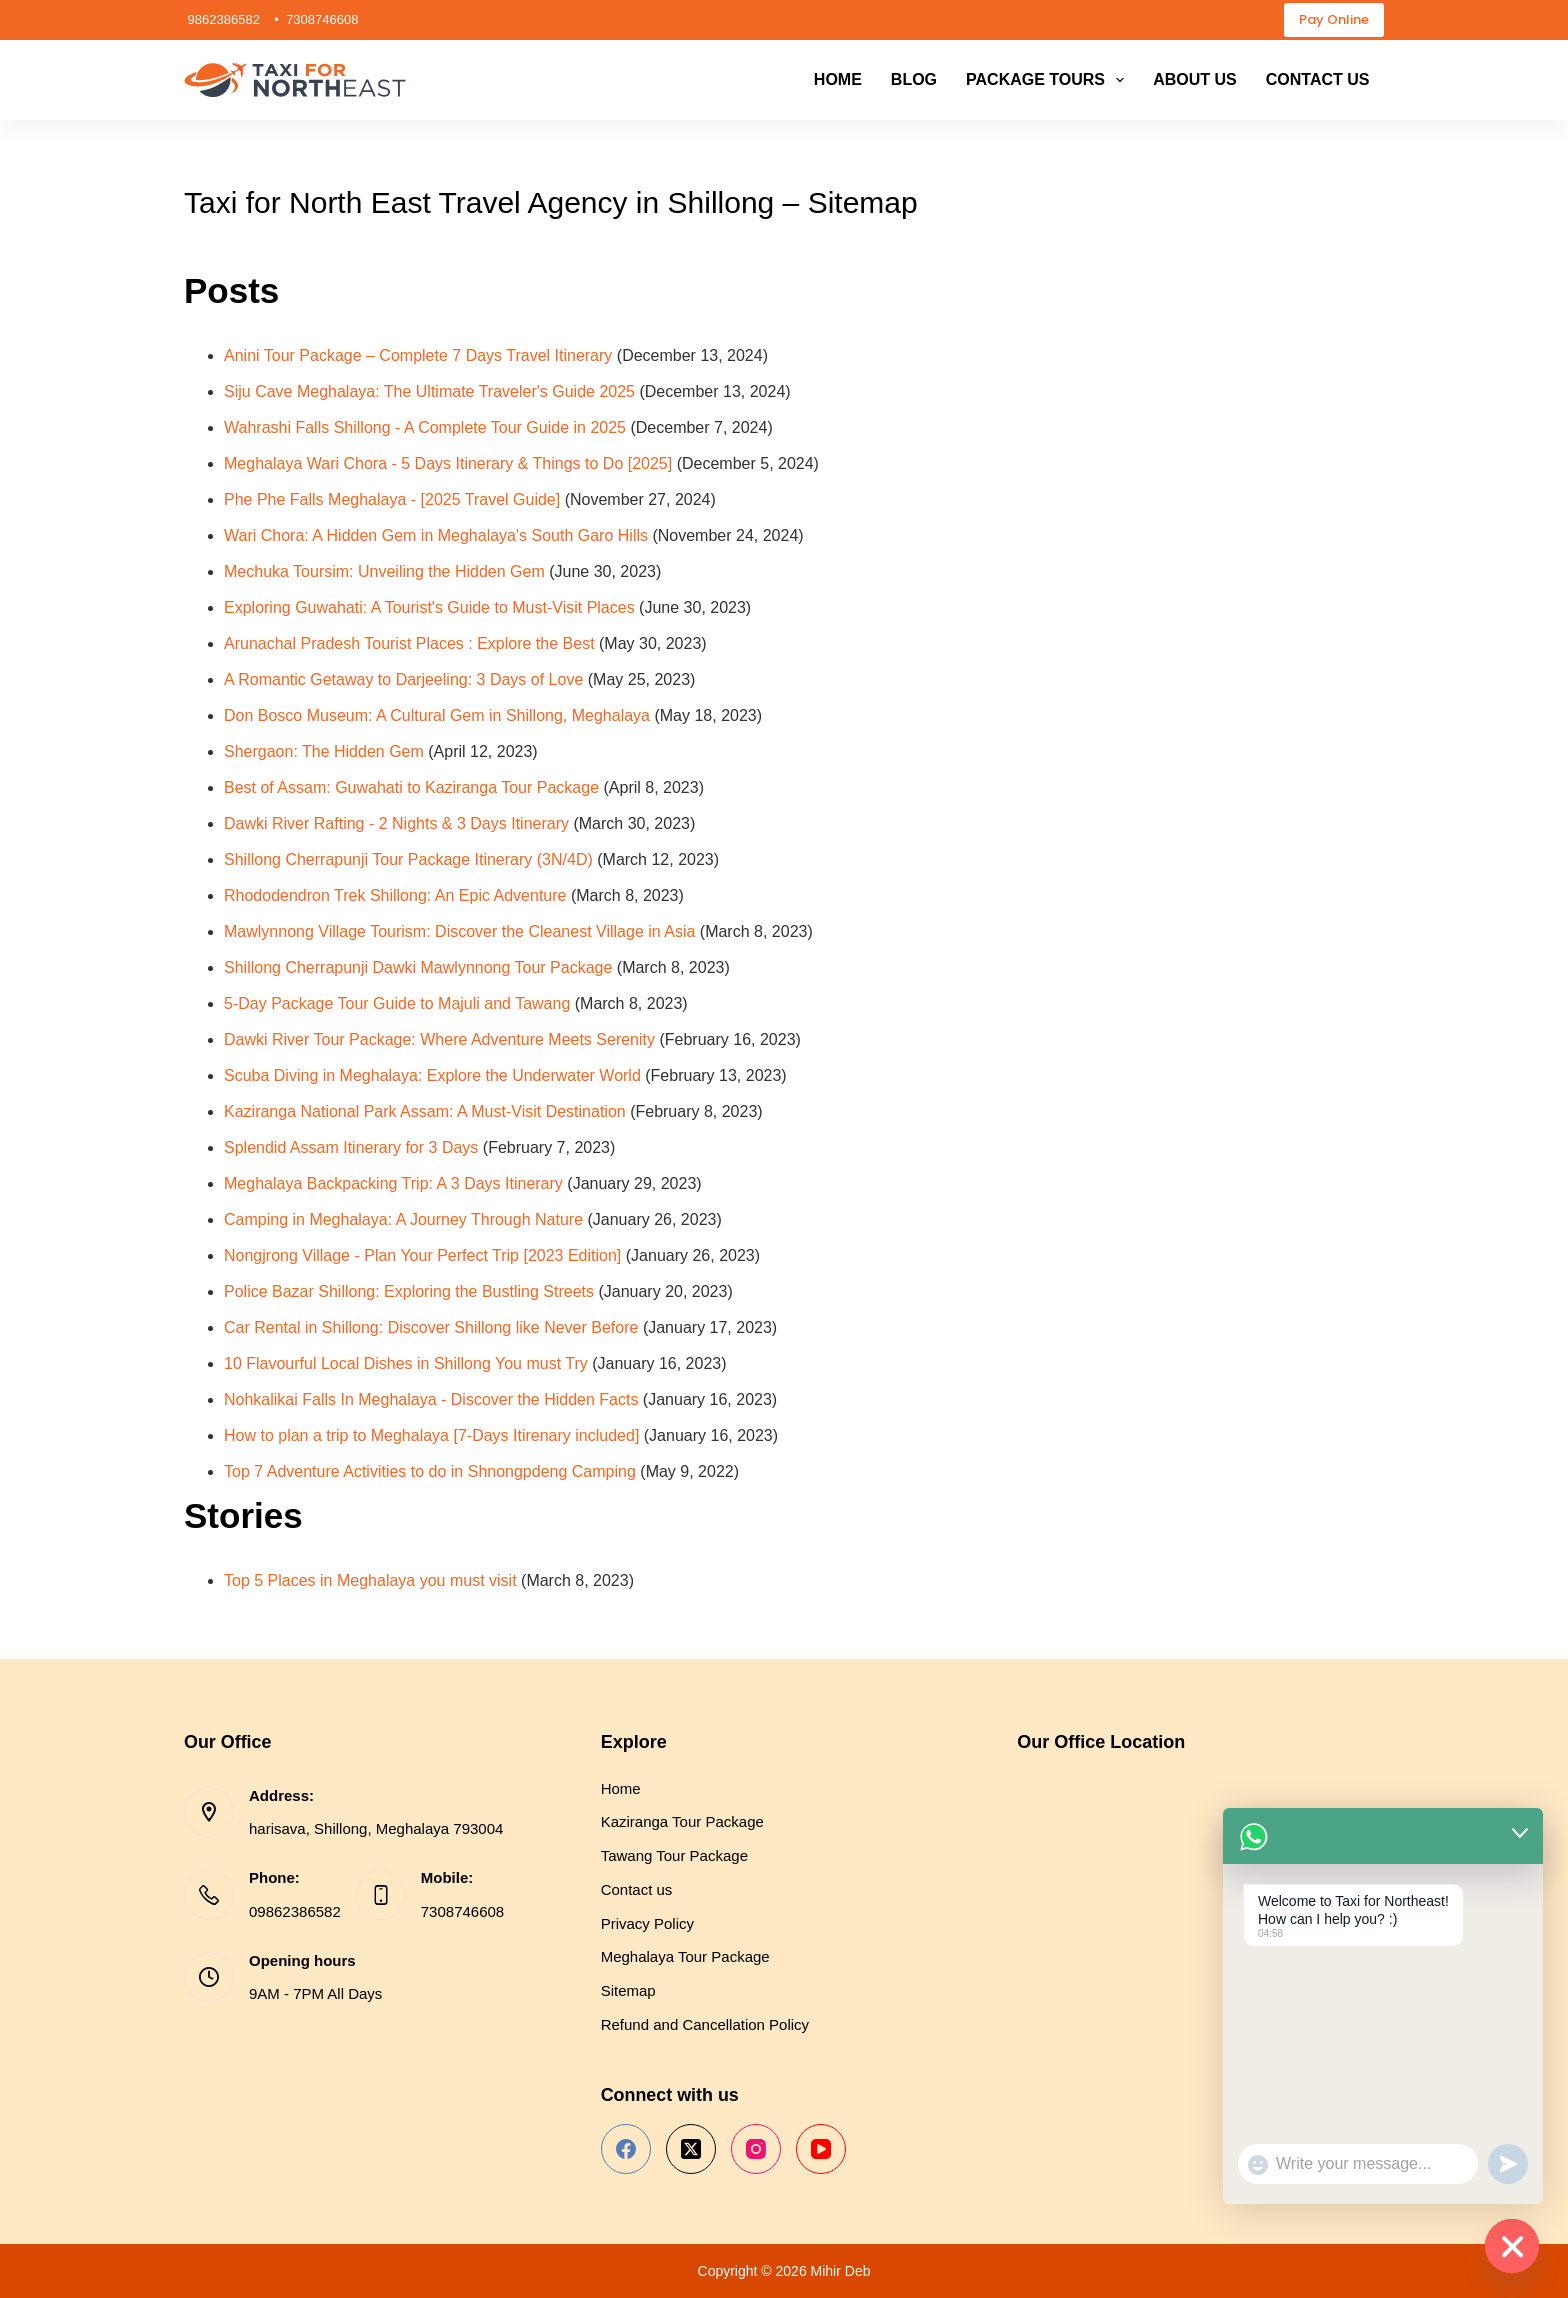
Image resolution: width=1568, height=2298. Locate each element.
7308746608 (462, 1911)
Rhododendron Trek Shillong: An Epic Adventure (395, 895)
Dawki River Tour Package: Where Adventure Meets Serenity (439, 1039)
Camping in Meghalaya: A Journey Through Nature (403, 1219)
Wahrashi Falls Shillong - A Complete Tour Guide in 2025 (425, 427)
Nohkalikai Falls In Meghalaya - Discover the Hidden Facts (431, 1399)
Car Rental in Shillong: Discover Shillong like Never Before (431, 1327)
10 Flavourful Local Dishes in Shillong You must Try (406, 1363)
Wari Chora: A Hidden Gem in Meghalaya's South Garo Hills (436, 535)
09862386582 (295, 1911)
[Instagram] (756, 2149)
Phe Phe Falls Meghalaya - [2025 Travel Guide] (392, 499)
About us (1195, 79)
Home (838, 79)
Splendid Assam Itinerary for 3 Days (351, 1147)
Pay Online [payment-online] (1334, 19)
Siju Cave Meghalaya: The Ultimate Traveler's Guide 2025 (429, 391)
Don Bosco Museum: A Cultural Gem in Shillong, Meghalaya (437, 715)
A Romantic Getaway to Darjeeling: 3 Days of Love (403, 679)
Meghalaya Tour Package (685, 1956)
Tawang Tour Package (674, 1855)
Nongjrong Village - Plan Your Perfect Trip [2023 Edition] (422, 1255)
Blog (914, 79)
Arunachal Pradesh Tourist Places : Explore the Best (409, 643)
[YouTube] (821, 2149)
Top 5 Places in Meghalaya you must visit (370, 1580)
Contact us (1318, 79)
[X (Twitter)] (691, 2149)
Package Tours (1049, 80)
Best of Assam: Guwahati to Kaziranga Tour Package (411, 787)
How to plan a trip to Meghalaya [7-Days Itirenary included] (431, 1435)
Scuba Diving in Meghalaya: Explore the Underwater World (432, 1075)
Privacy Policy (647, 1923)
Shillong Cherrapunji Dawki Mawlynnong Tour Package (418, 967)
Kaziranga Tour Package (682, 1821)
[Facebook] (626, 2149)
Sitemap (628, 1990)
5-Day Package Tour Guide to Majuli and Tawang (397, 1003)
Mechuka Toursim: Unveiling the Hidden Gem (384, 571)
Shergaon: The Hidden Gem (324, 751)
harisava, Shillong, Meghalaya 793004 (376, 1828)
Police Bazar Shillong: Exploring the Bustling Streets (409, 1291)
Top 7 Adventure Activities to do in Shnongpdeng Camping (430, 1471)
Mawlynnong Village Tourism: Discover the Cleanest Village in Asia (459, 931)
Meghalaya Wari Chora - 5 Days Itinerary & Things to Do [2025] (448, 463)
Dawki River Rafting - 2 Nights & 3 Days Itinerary (396, 823)
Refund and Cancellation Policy (705, 2024)
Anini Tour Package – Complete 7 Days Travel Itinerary (418, 355)
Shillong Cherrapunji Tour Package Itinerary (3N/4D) (408, 859)
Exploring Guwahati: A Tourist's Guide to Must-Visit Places (429, 607)
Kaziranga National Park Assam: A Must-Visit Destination (425, 1111)
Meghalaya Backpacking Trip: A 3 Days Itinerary (393, 1183)
